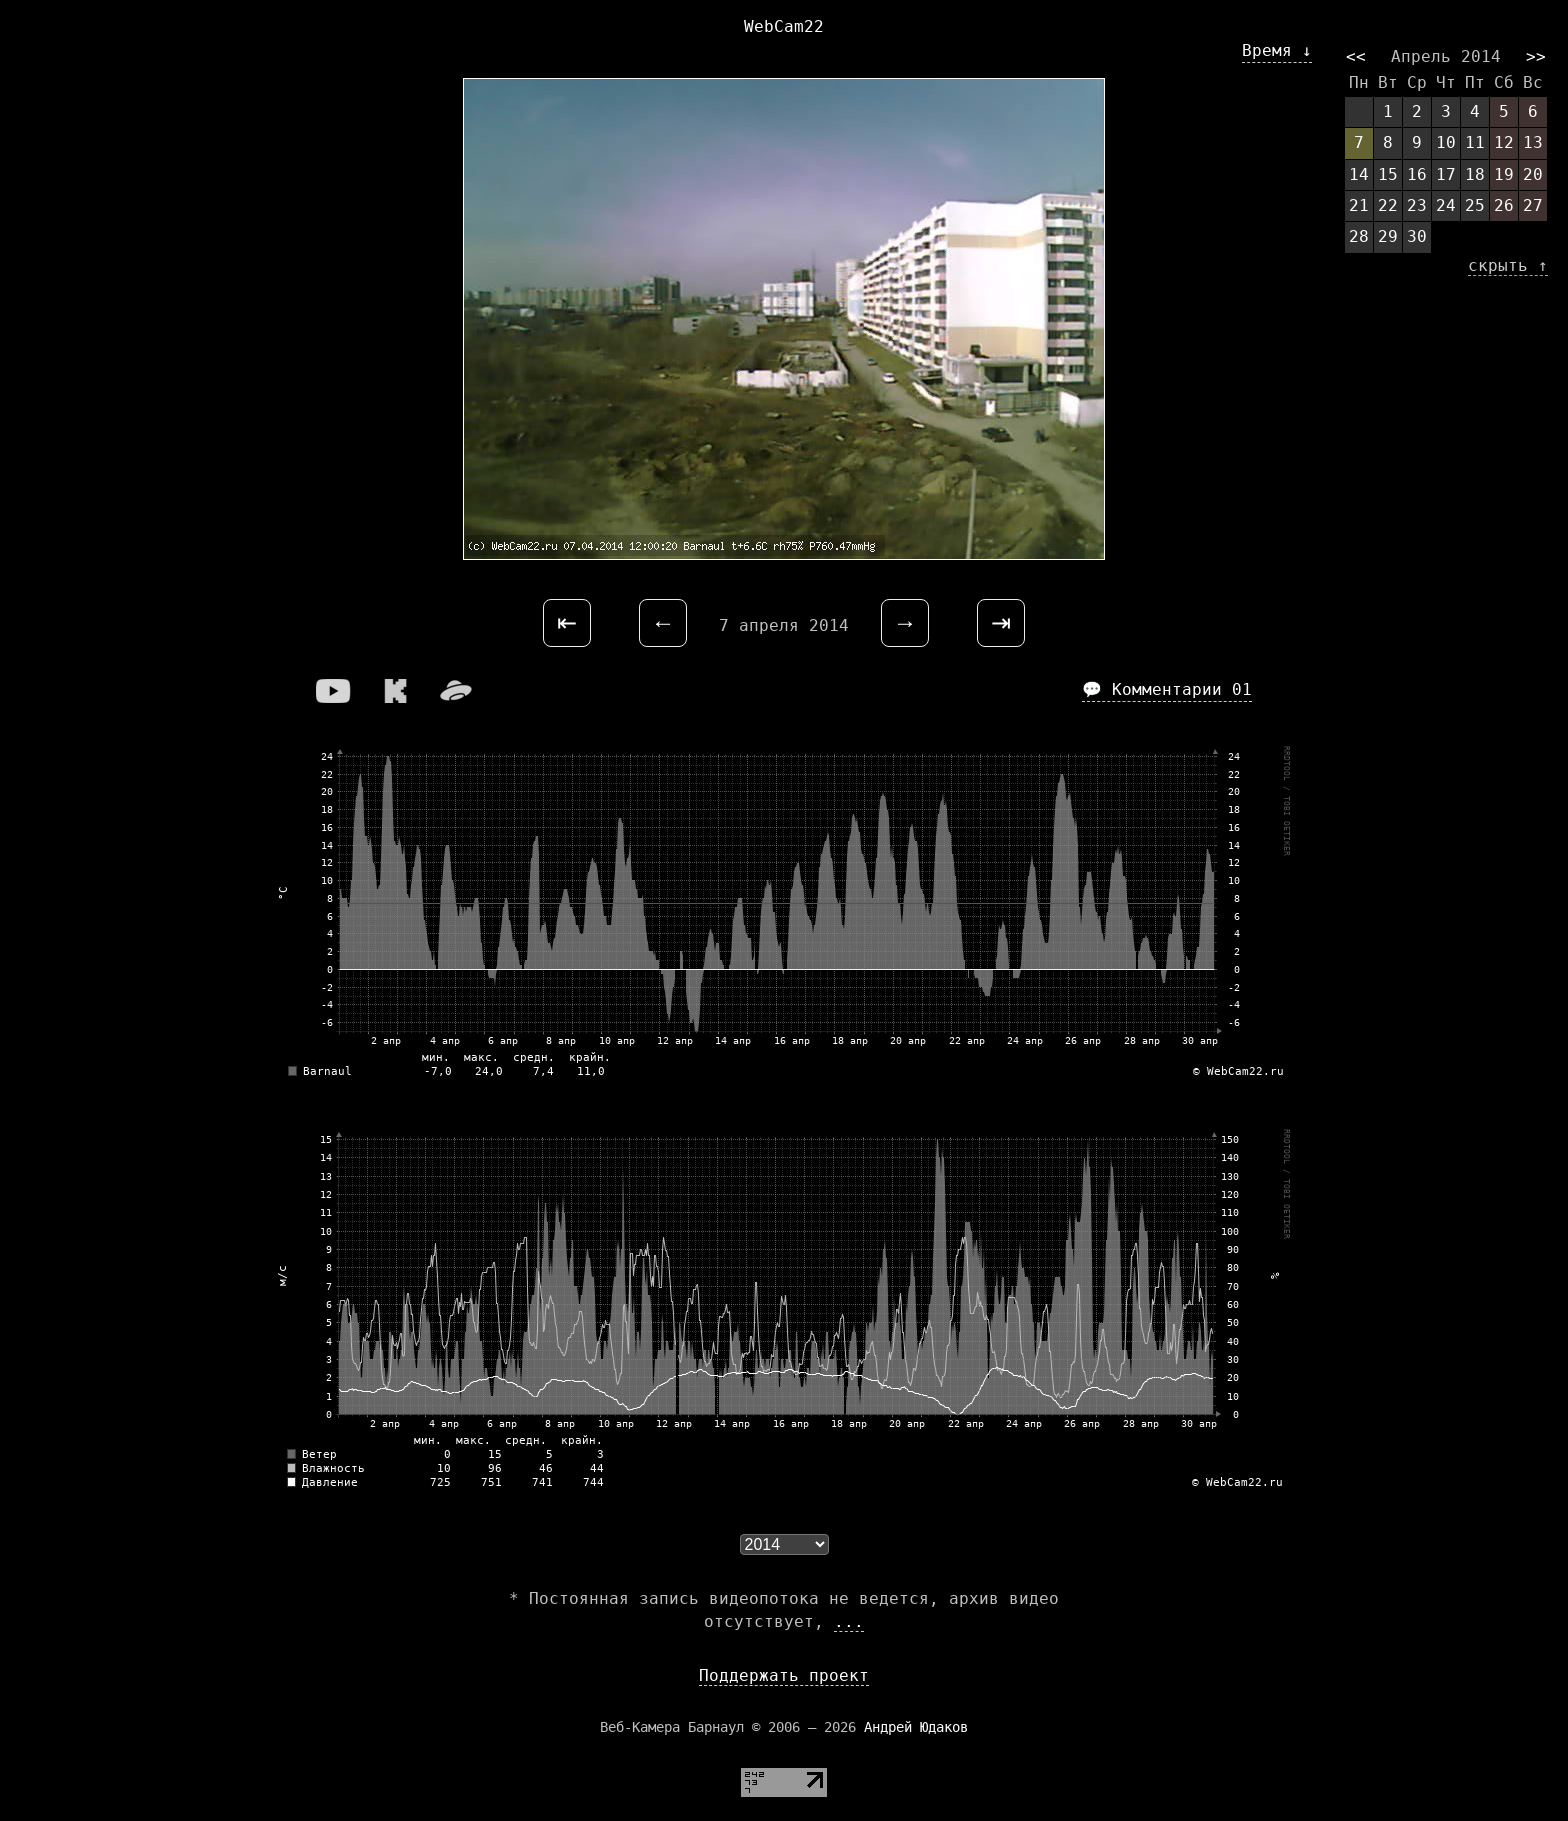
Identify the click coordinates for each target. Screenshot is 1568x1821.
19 (1504, 174)
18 (1475, 174)
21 (1359, 205)
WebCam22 (784, 26)
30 (1417, 236)
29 (1388, 236)
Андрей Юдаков (916, 1727)
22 (1388, 205)
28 (1359, 236)
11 (1475, 142)
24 (1446, 205)
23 (1417, 205)
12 (1504, 142)
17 (1446, 174)
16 (1417, 174)
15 (1388, 174)
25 (1475, 205)
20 (1533, 174)
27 (1533, 205)
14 (1359, 174)
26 (1504, 205)
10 (1446, 142)
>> (1536, 56)
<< (1356, 56)
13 (1533, 142)
